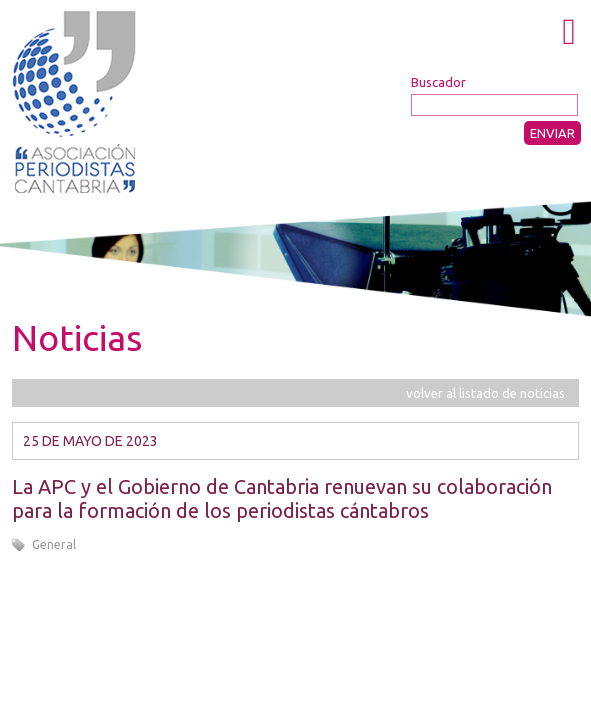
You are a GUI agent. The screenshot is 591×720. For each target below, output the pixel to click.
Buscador (438, 82)
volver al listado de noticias (485, 393)
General (54, 544)
